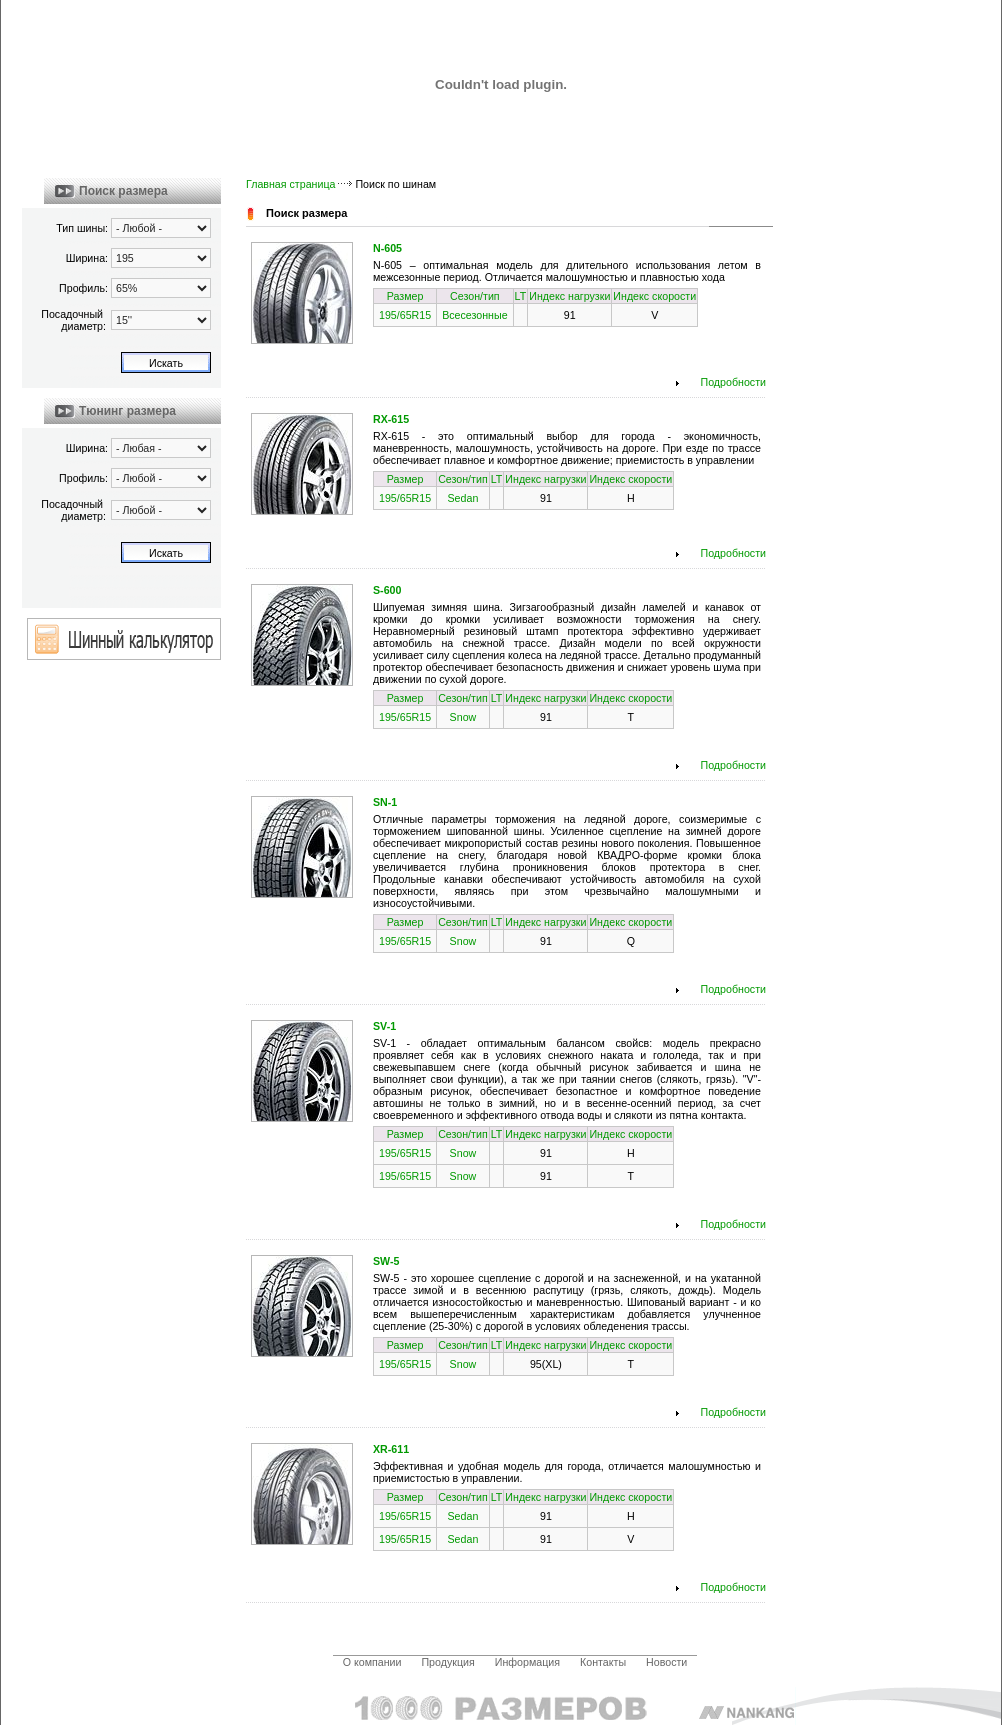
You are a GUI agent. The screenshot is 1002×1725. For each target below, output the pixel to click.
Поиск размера (123, 191)
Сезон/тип (475, 296)
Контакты (603, 1662)
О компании (372, 1662)
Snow (463, 717)
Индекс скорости (654, 296)
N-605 (387, 248)
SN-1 (385, 802)
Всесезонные (474, 315)
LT (521, 296)
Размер (405, 296)
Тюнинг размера (127, 411)
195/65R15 (405, 315)
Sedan (463, 498)
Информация (527, 1662)
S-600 (387, 590)
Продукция (447, 1662)
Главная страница (290, 184)
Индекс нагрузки (569, 296)
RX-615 (391, 419)
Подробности (734, 382)
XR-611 (391, 1449)
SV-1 (384, 1026)
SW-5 (386, 1261)
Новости (666, 1662)
